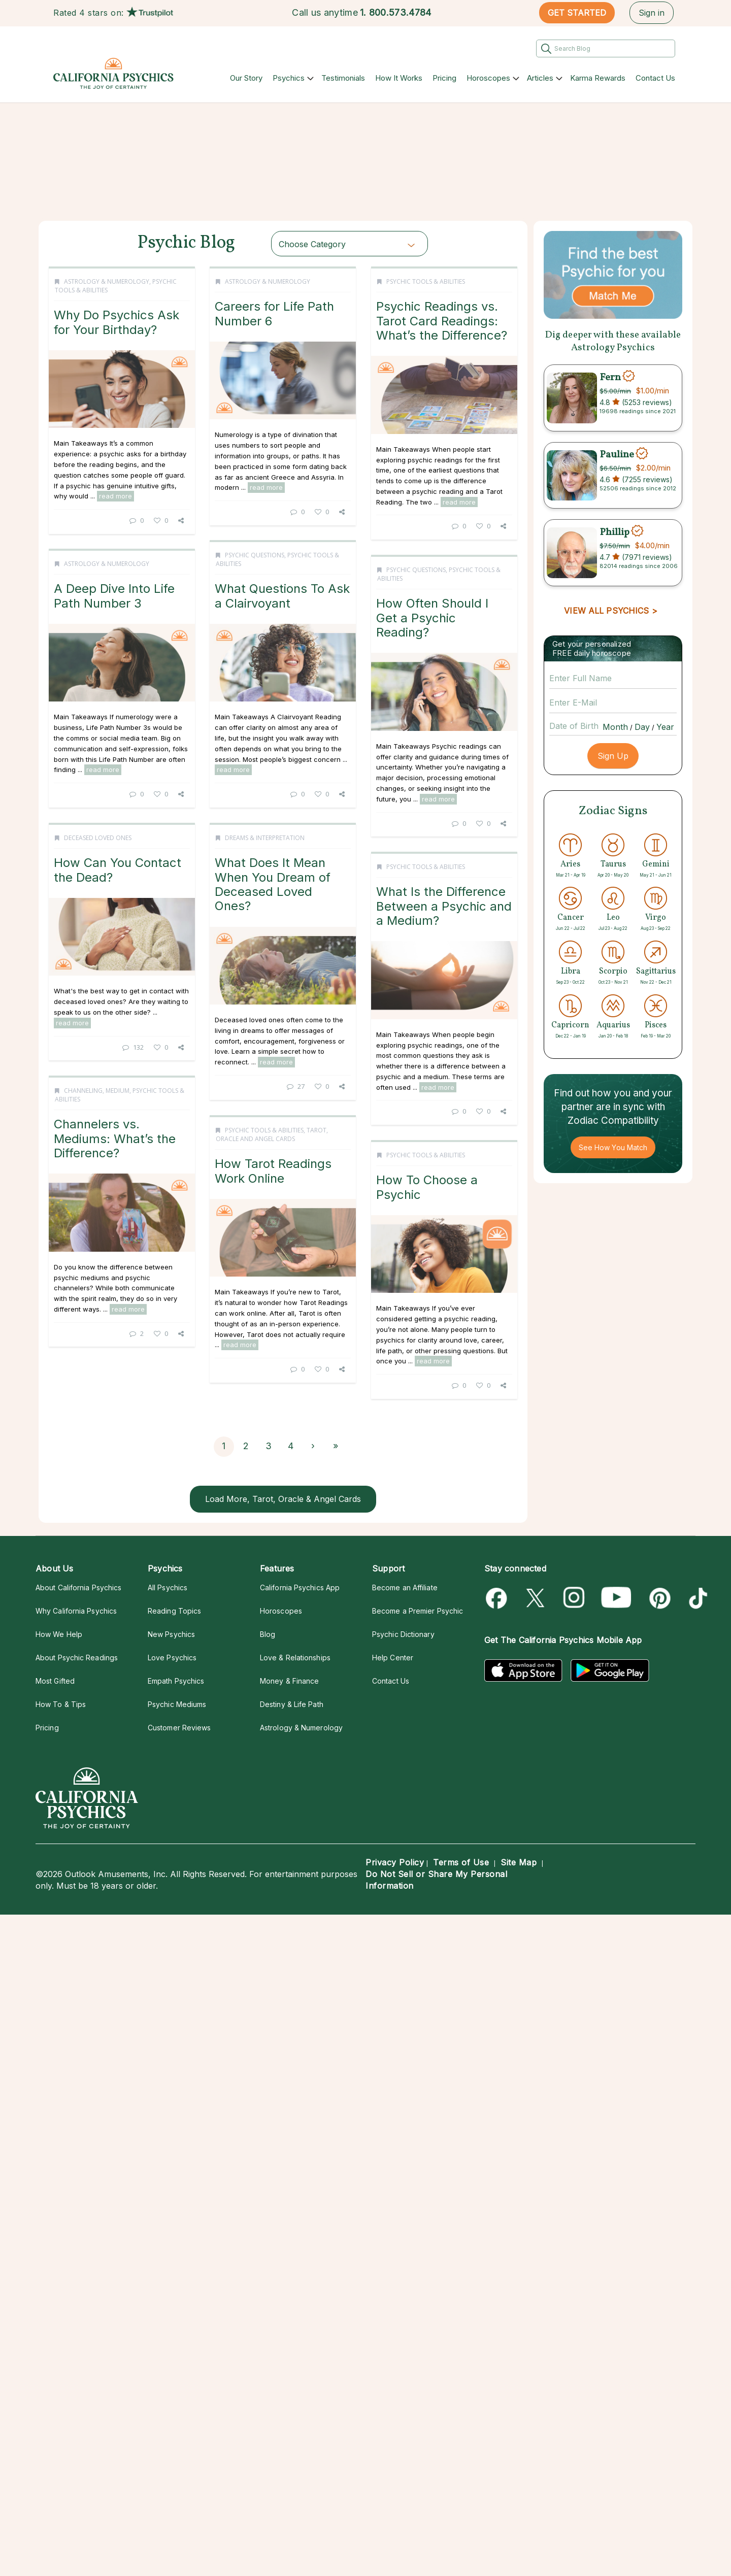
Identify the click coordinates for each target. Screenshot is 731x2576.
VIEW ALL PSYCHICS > (610, 611)
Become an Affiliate (405, 1587)
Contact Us (655, 78)
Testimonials (343, 78)
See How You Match (613, 1147)
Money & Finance (289, 1681)
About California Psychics (78, 1587)
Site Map (519, 1862)
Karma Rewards (597, 78)
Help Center (392, 1657)
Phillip (614, 532)
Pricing (444, 78)
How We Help (59, 1634)
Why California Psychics (76, 1611)
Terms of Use (461, 1862)
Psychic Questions (97, 562)
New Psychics (171, 1634)
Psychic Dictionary (403, 1634)
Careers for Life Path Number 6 (291, 313)
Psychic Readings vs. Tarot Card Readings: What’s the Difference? (301, 586)
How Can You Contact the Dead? (291, 1149)
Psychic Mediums (177, 1704)
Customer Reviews (179, 1727)
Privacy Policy (395, 1862)
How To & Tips (61, 1704)
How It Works (398, 78)
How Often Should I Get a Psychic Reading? (118, 885)
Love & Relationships (295, 1657)
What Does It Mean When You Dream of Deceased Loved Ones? (116, 1175)
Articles (540, 78)
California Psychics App (300, 1587)
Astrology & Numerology (106, 281)
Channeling (83, 1405)
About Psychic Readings (77, 1657)
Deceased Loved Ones (272, 1117)
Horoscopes (488, 78)
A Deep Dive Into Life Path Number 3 (288, 866)
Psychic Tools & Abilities (285, 547)
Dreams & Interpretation (108, 1128)
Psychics (289, 78)
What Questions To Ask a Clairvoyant (125, 603)
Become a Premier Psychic (417, 1611)
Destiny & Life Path (291, 1704)
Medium (117, 1405)
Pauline (617, 455)
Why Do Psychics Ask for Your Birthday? (116, 322)
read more (115, 496)
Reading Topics (174, 1611)
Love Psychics (172, 1657)
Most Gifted (55, 1681)
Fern (610, 377)
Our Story (246, 78)
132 (307, 1326)
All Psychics (167, 1587)
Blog (267, 1634)
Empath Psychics (176, 1681)
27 (139, 1377)
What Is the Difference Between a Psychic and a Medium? (304, 1403)
